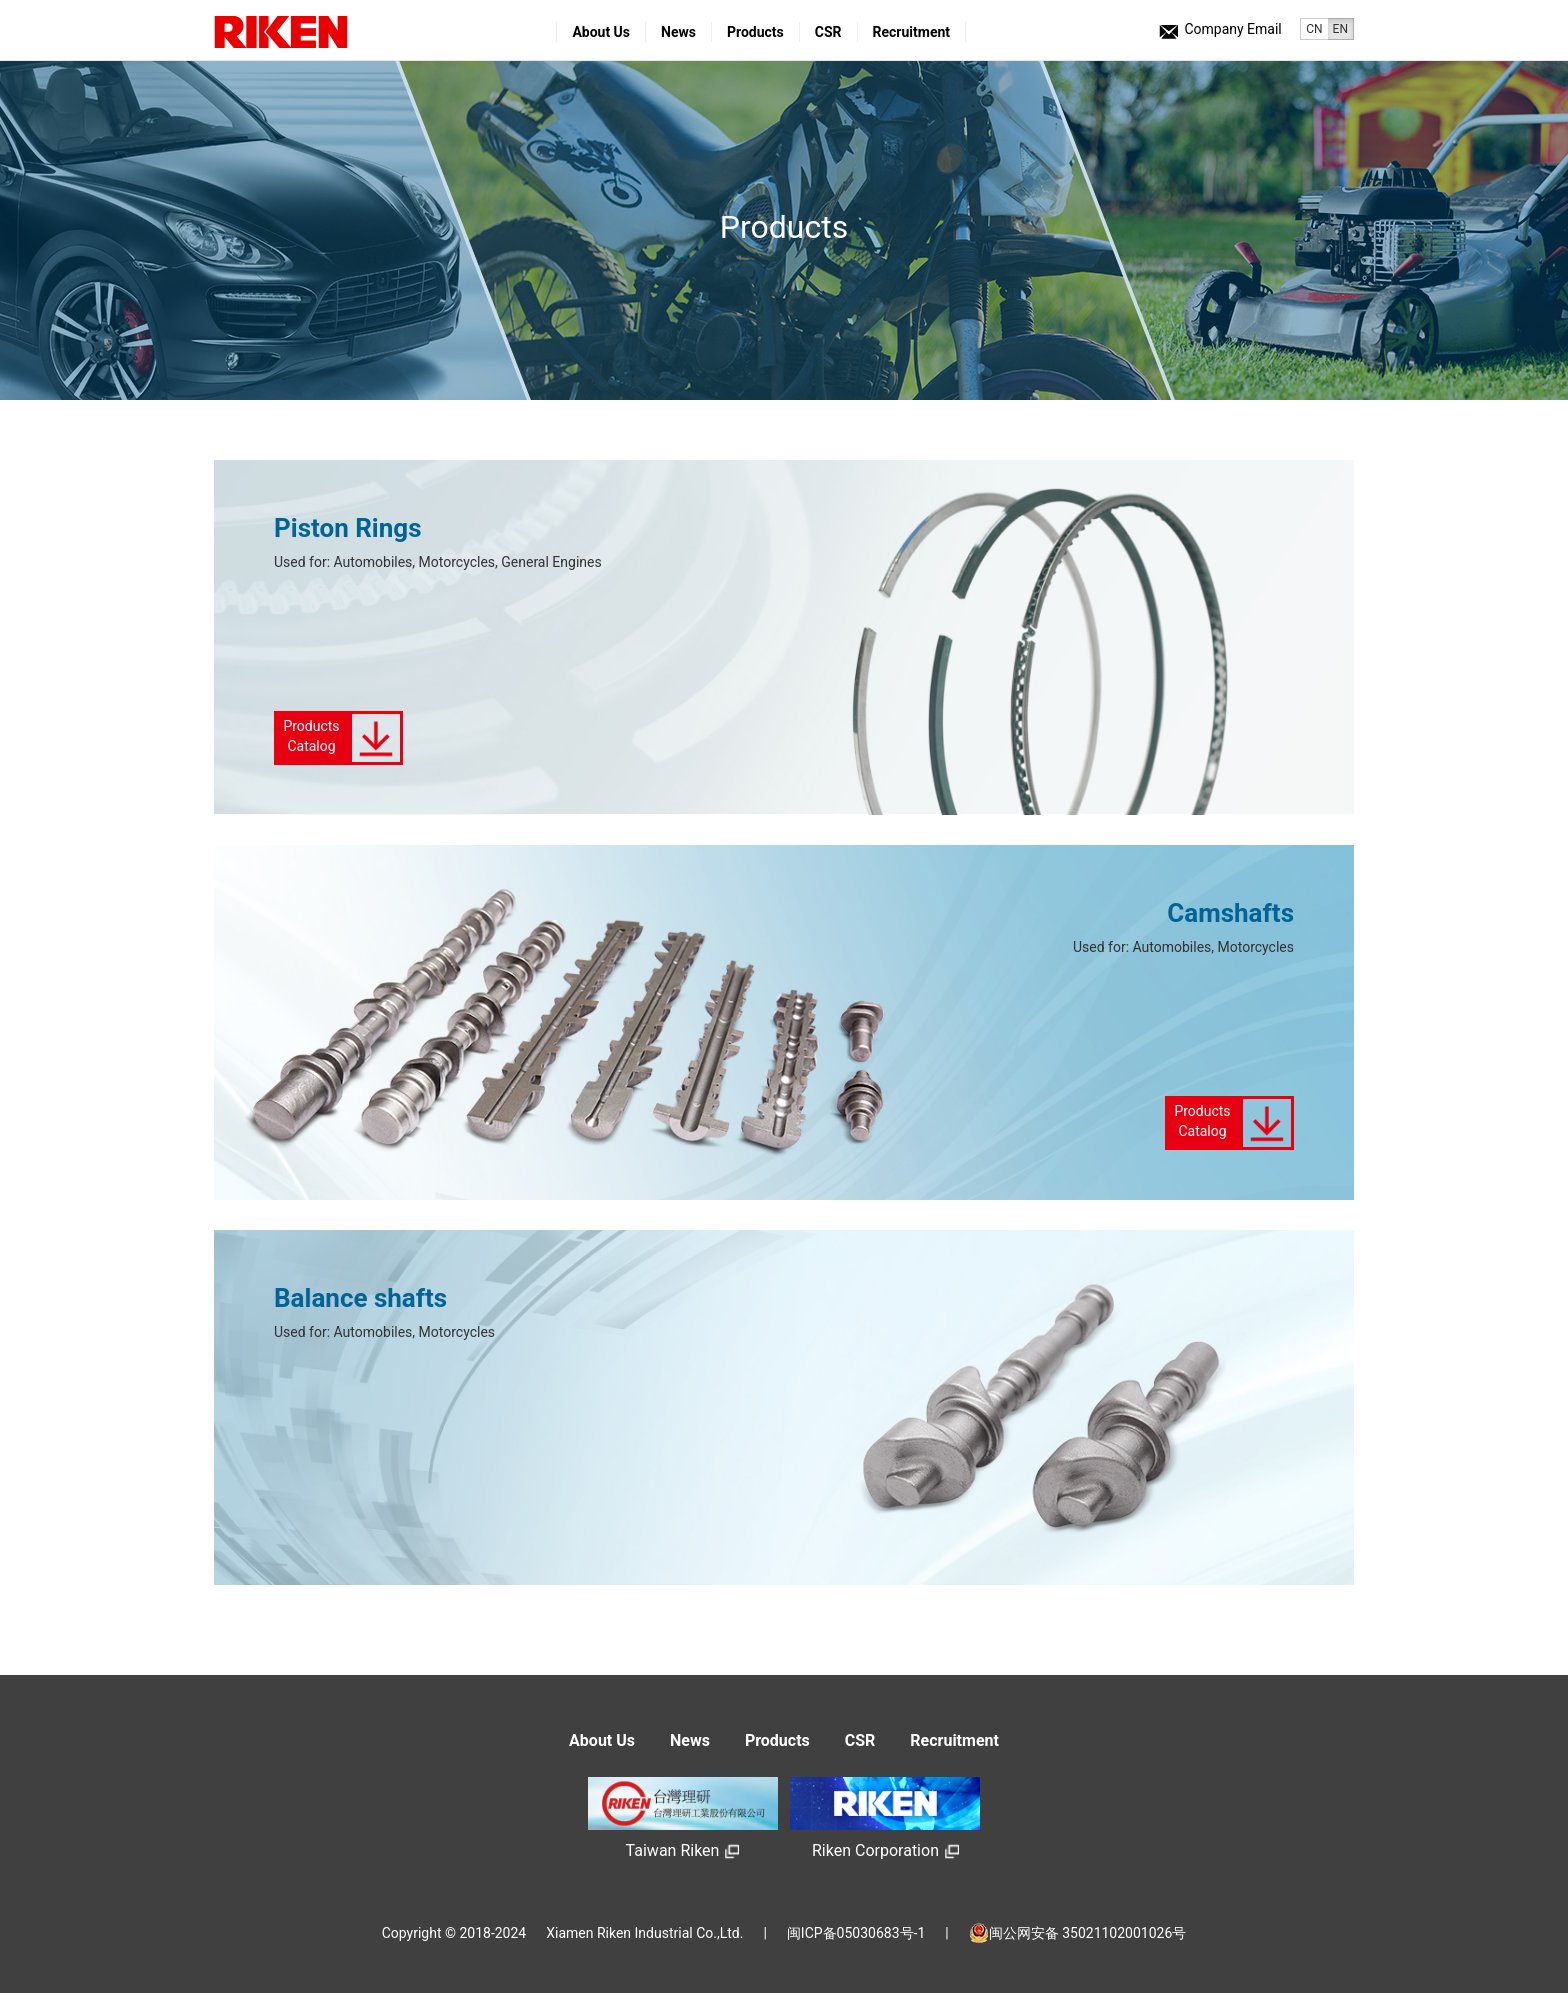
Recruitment (912, 32)
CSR (828, 32)
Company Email (1220, 29)
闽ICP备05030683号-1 (856, 1933)
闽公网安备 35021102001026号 (1078, 1933)
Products (755, 32)
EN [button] (1340, 29)
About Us (601, 32)
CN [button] (1314, 29)
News (678, 32)
